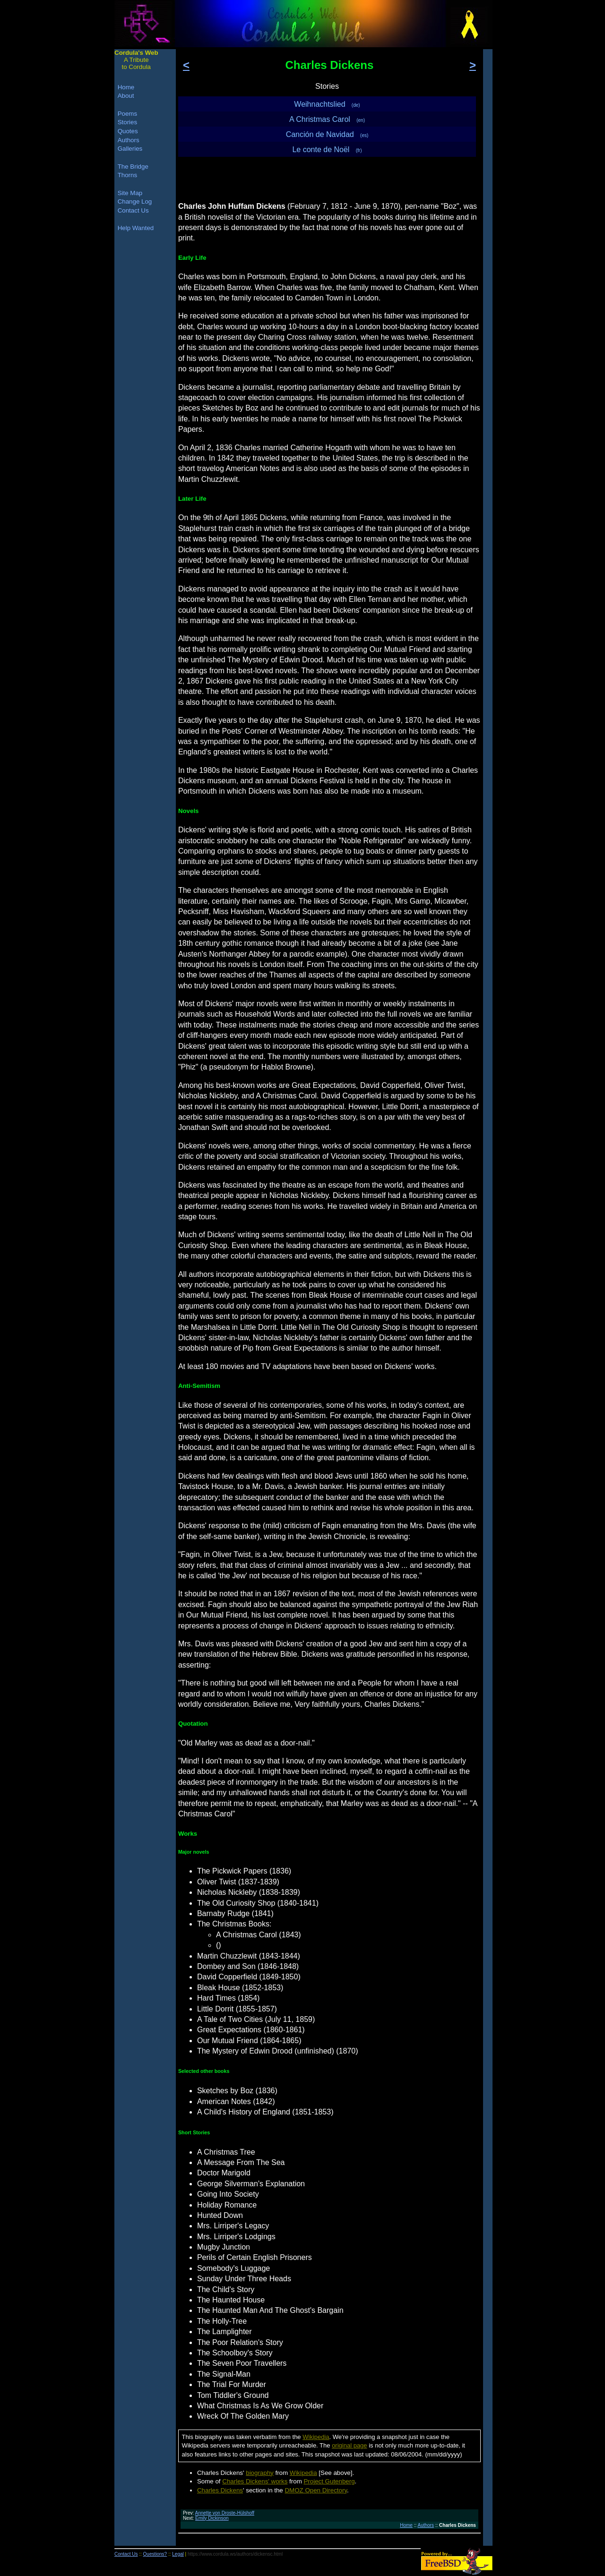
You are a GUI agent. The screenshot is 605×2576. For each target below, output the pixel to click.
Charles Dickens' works (254, 2481)
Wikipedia (315, 2436)
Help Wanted (136, 227)
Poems (127, 113)
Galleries (130, 148)
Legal (177, 2554)
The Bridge (133, 166)
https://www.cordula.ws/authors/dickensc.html (235, 2554)
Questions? (155, 2554)
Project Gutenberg (328, 2481)
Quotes (128, 131)
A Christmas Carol (327, 119)
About (126, 95)
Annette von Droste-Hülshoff (224, 2513)
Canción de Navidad (327, 134)
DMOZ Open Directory (316, 2490)
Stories (127, 122)
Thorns (127, 175)
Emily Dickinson (212, 2518)
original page (349, 2445)
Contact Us (133, 210)
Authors (425, 2525)
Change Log (135, 201)
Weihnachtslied (327, 104)
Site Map (130, 193)
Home (406, 2525)
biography (260, 2472)
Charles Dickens (220, 2490)
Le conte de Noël (327, 149)
